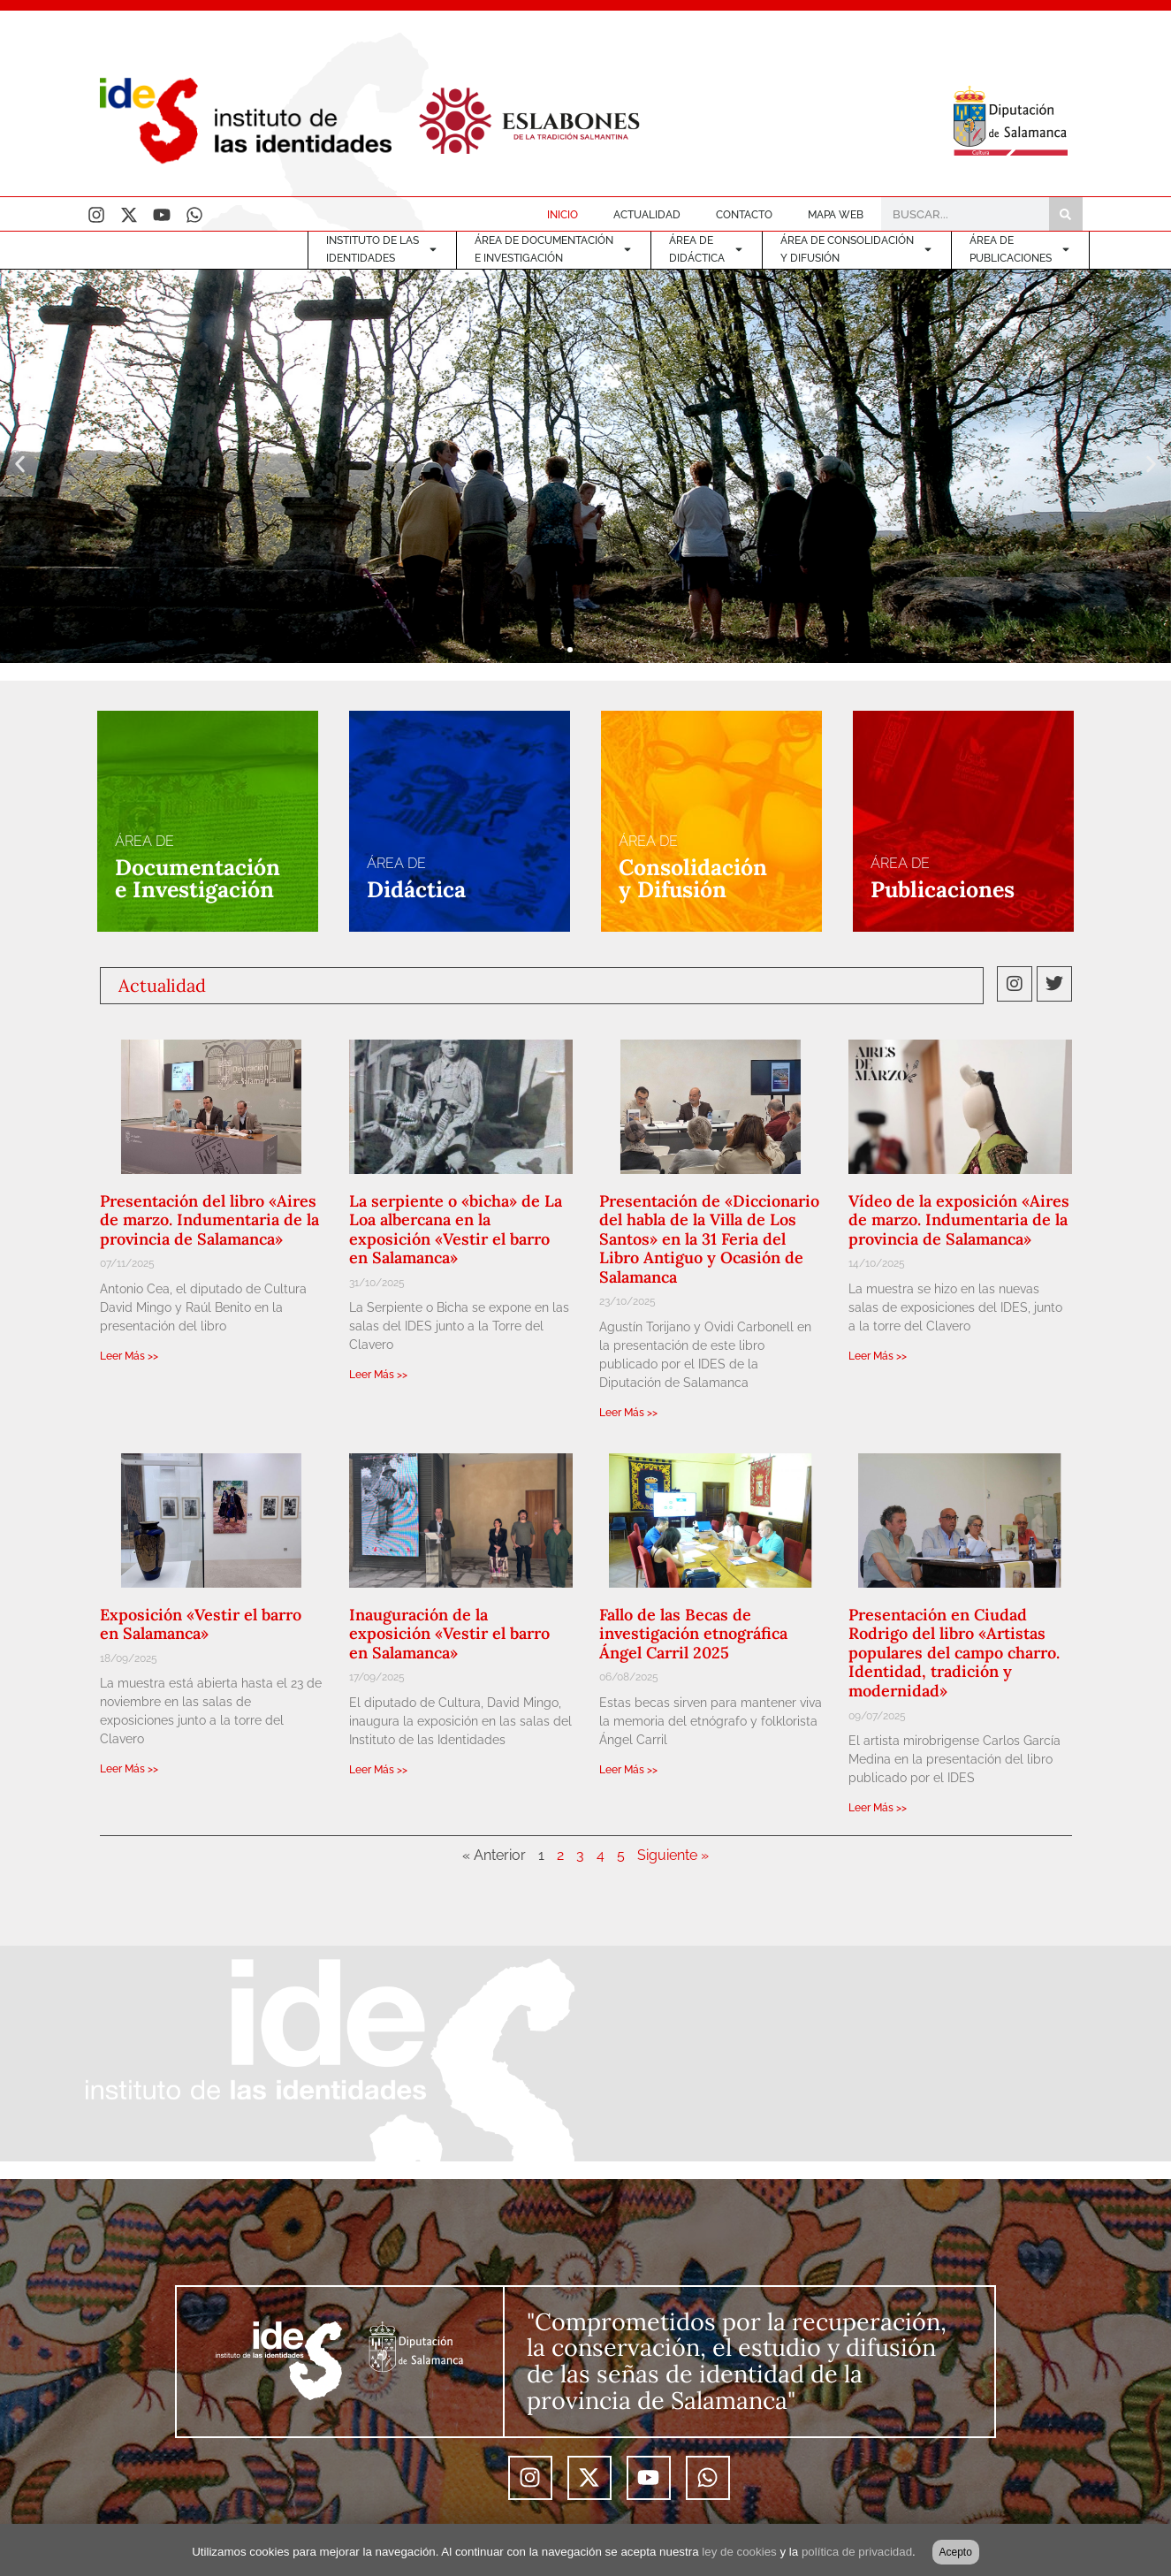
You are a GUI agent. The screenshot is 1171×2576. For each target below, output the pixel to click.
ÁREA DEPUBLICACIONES (1020, 249)
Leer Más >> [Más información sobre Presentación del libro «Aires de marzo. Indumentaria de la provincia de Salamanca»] (129, 1356)
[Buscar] (1066, 214)
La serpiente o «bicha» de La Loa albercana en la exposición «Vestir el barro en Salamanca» (455, 1230)
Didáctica (416, 889)
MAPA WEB (835, 215)
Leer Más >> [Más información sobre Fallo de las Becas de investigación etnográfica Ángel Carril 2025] (628, 1770)
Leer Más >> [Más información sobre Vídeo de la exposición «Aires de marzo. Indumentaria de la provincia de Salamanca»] (877, 1356)
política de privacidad (857, 2551)
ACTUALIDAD (647, 215)
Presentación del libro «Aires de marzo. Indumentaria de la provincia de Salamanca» (209, 1220)
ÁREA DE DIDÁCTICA (706, 249)
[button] (20, 464)
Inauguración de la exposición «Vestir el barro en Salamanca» (449, 1633)
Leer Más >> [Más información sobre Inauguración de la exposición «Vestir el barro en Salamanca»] (378, 1770)
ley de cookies (739, 2551)
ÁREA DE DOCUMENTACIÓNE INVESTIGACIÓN (554, 249)
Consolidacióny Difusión (693, 878)
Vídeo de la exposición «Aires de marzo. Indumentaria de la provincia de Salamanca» (958, 1220)
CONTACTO (744, 215)
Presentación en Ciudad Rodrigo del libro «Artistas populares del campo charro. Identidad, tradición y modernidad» (954, 1652)
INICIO (562, 215)
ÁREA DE (144, 841)
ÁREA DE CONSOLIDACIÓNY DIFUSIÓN (856, 249)
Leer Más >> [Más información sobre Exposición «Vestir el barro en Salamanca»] (129, 1769)
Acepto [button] (955, 2552)
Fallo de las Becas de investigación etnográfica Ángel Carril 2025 (693, 1633)
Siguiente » (673, 1855)
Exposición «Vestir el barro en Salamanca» (200, 1624)
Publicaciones (943, 889)
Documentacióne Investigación (197, 878)
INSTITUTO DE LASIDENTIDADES (382, 249)
